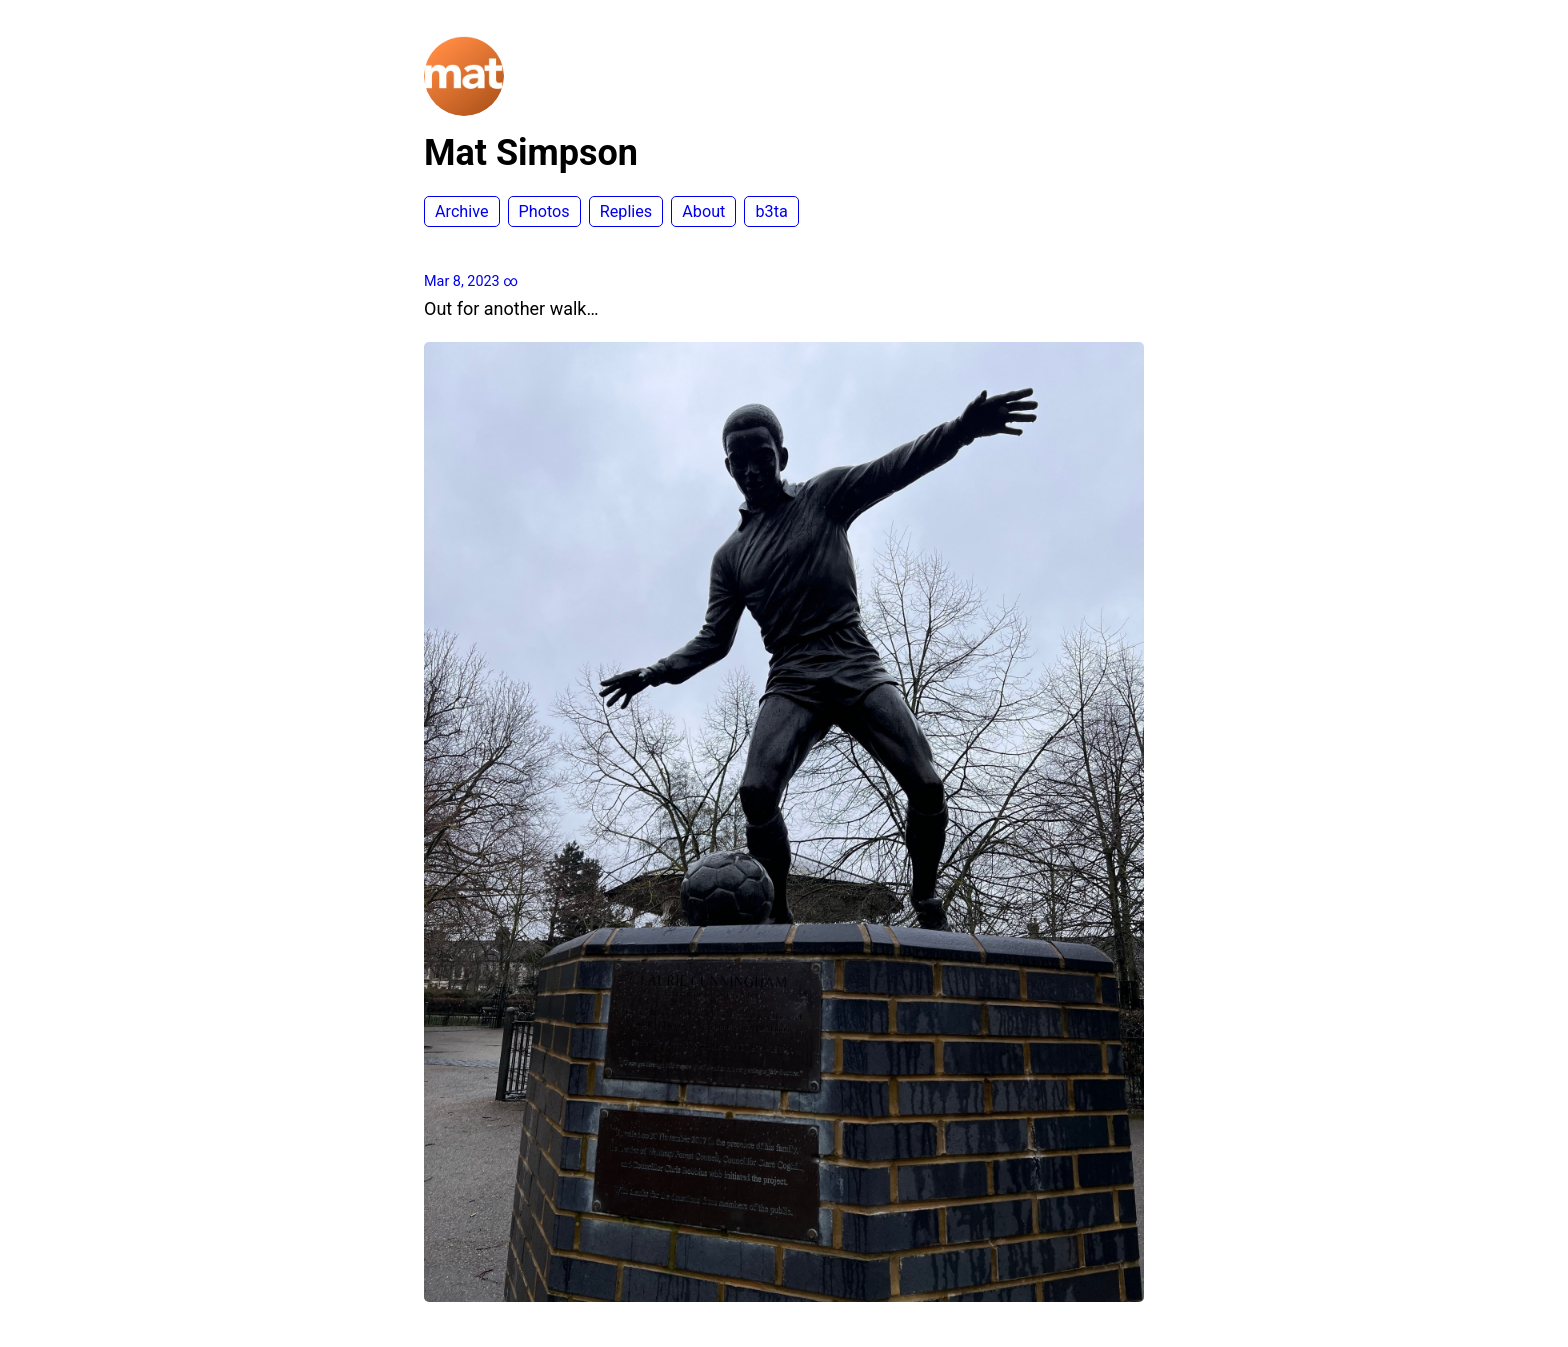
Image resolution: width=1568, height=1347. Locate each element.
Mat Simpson (531, 153)
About (703, 211)
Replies (626, 211)
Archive (462, 211)
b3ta (771, 211)
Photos (544, 211)
